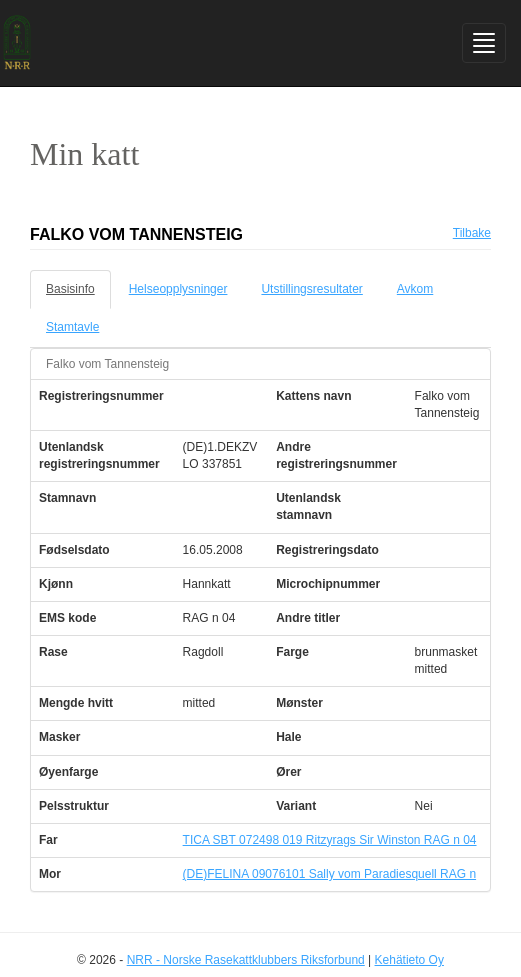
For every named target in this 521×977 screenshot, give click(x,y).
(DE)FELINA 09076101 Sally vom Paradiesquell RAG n (329, 874)
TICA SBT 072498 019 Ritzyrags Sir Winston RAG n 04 (330, 840)
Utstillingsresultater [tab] (311, 289)
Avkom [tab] (415, 289)
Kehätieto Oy (409, 960)
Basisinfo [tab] (70, 289)
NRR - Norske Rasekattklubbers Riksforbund (246, 960)
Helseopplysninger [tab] (178, 289)
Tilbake (472, 233)
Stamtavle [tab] (72, 327)
